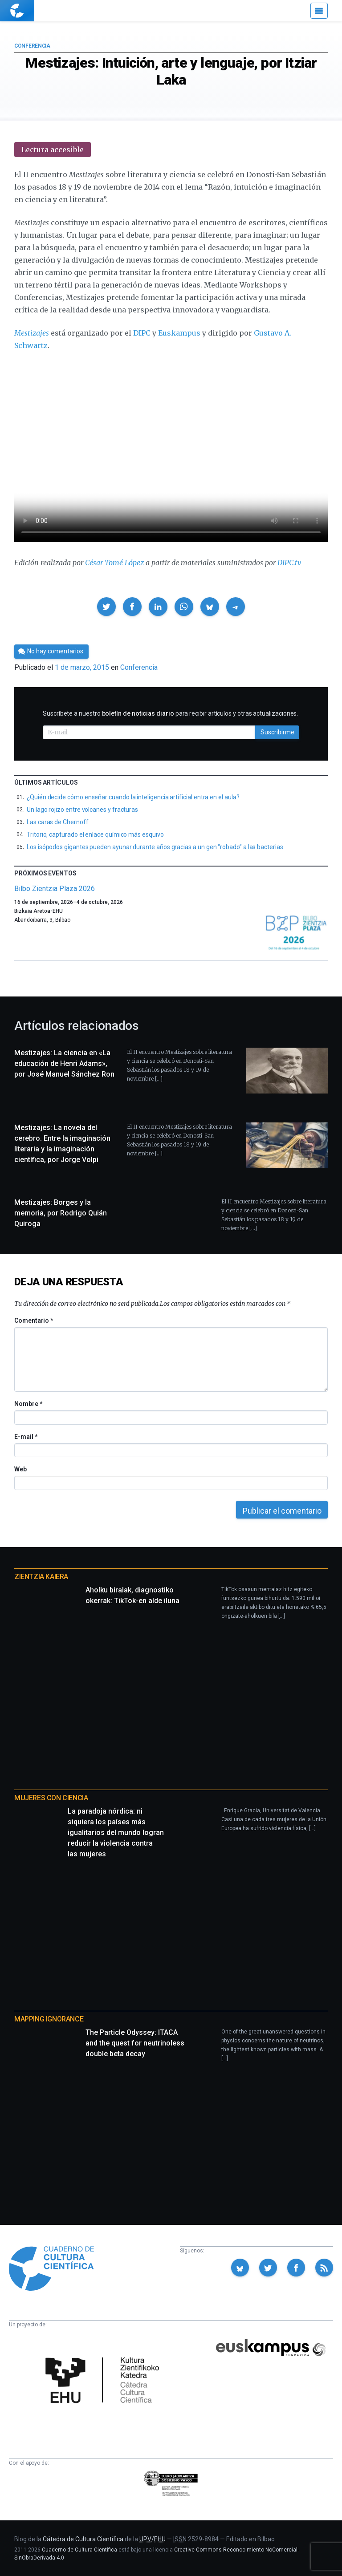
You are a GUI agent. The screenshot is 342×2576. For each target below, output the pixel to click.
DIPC (142, 332)
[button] (106, 606)
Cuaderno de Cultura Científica (79, 2550)
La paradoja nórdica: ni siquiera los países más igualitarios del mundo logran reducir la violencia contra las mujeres (116, 1832)
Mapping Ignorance (48, 2019)
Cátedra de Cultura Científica (83, 2539)
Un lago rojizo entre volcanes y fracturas (82, 809)
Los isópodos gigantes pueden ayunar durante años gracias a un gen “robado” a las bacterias (155, 847)
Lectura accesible (52, 149)
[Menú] (319, 11)
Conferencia (32, 46)
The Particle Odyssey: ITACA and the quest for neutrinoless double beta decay (135, 2043)
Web (20, 1469)
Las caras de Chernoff (58, 822)
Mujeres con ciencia (51, 1798)
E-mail (25, 1436)
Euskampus (179, 332)
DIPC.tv (289, 562)
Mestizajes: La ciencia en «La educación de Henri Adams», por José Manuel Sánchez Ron (64, 1063)
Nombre (28, 1403)
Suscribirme (277, 732)
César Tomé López (114, 562)
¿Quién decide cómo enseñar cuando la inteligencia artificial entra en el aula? (133, 797)
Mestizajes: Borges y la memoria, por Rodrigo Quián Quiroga (60, 1213)
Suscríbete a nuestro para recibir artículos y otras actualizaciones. (170, 713)
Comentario (33, 1320)
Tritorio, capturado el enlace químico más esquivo (95, 834)
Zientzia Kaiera (41, 1576)
